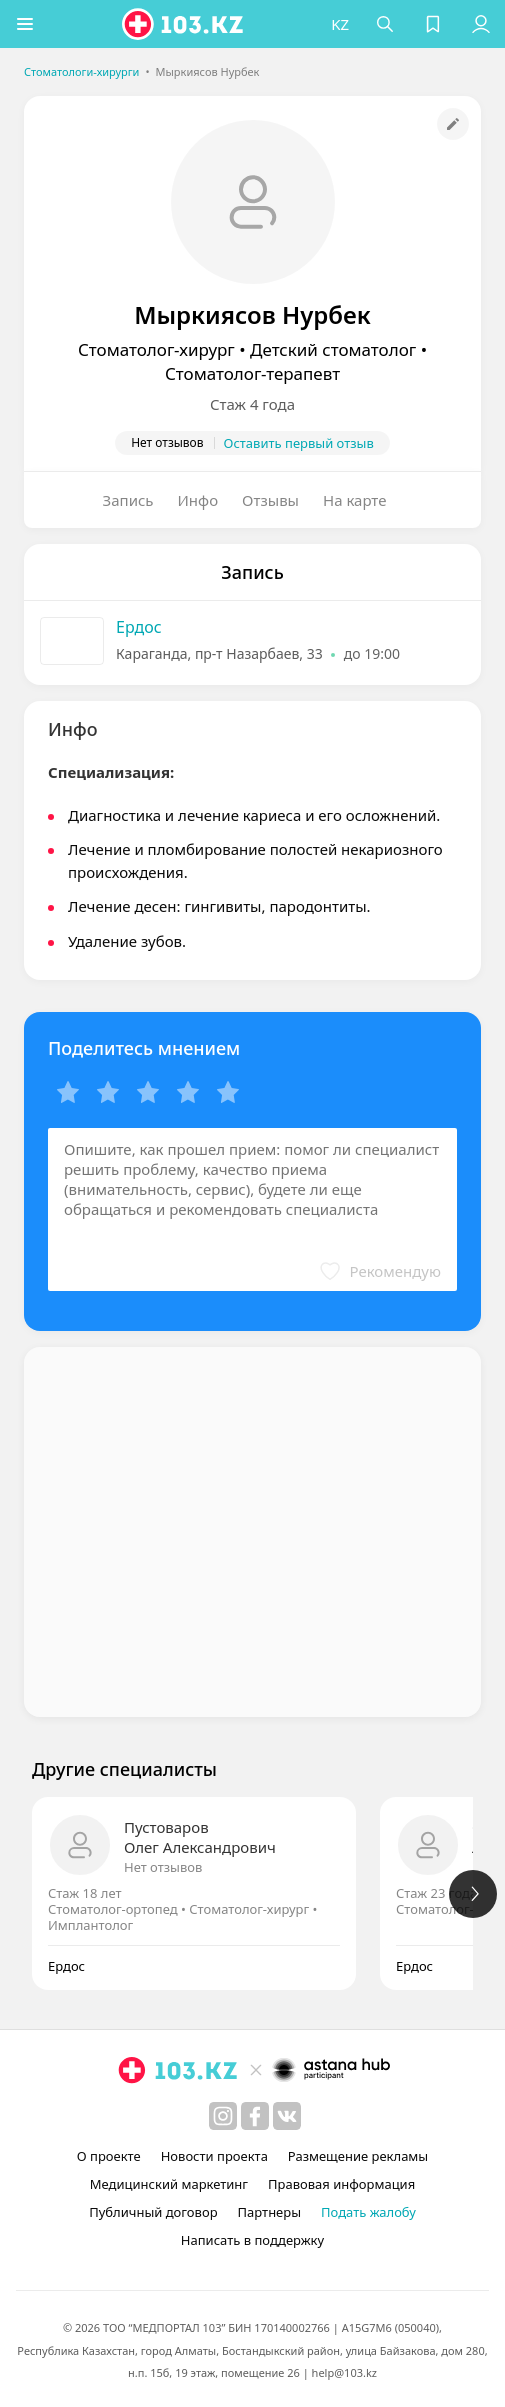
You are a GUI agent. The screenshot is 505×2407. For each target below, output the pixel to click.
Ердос (139, 627)
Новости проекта (214, 2156)
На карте (354, 500)
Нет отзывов (163, 1867)
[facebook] (255, 2116)
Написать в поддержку (252, 2240)
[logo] (184, 24)
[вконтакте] (287, 2116)
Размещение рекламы (358, 2156)
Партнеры (270, 2212)
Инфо (198, 500)
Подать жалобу (368, 2212)
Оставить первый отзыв (299, 443)
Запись (128, 500)
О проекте (109, 2156)
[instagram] (223, 2116)
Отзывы (270, 500)
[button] (25, 24)
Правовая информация (341, 2184)
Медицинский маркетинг (169, 2184)
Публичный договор (153, 2212)
